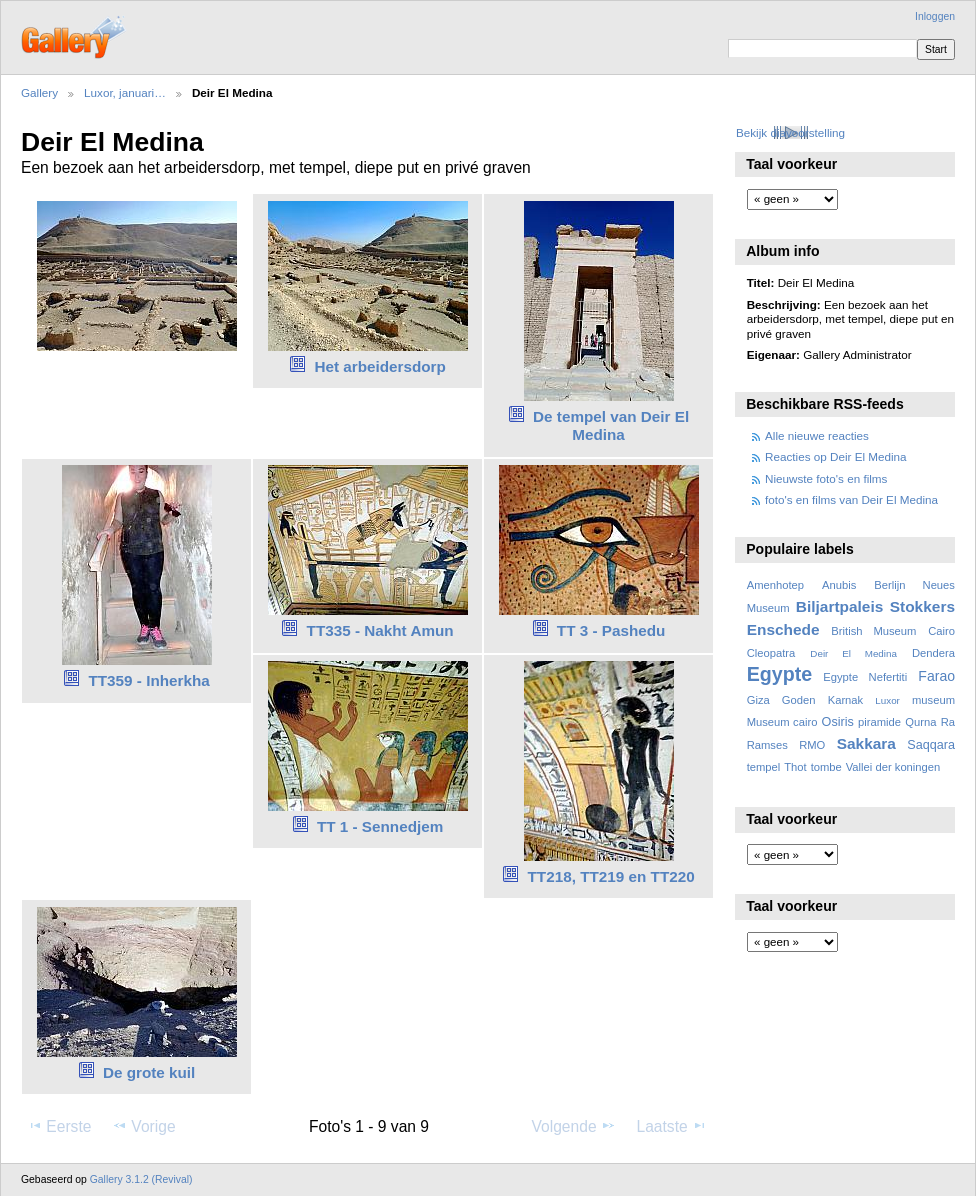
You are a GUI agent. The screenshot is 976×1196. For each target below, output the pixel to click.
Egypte (779, 674)
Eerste (59, 1126)
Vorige (143, 1126)
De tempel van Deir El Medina (611, 426)
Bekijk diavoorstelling (790, 132)
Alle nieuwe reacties (817, 435)
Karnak (846, 700)
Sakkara (866, 743)
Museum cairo (782, 722)
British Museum (873, 631)
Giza (758, 700)
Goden (799, 700)
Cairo (941, 631)
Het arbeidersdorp (380, 366)
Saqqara (931, 745)
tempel (764, 767)
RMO (812, 745)
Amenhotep (775, 585)
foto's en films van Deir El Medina (851, 499)
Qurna (920, 722)
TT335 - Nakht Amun (380, 630)
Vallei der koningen (893, 767)
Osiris (838, 722)
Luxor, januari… (125, 92)
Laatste (671, 1126)
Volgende (574, 1126)
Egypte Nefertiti (865, 677)
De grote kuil (149, 1072)
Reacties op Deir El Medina (836, 456)
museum (933, 700)
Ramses (767, 745)
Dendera (933, 653)
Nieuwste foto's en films (826, 478)
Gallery (39, 92)
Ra (948, 722)
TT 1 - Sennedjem (380, 826)
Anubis (839, 585)
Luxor (887, 700)
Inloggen (935, 16)
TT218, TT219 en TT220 (611, 876)
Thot (795, 767)
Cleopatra (771, 653)
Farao (936, 676)
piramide (879, 722)
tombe (826, 767)
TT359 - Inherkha (148, 680)
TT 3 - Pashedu (611, 630)
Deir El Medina (853, 653)
